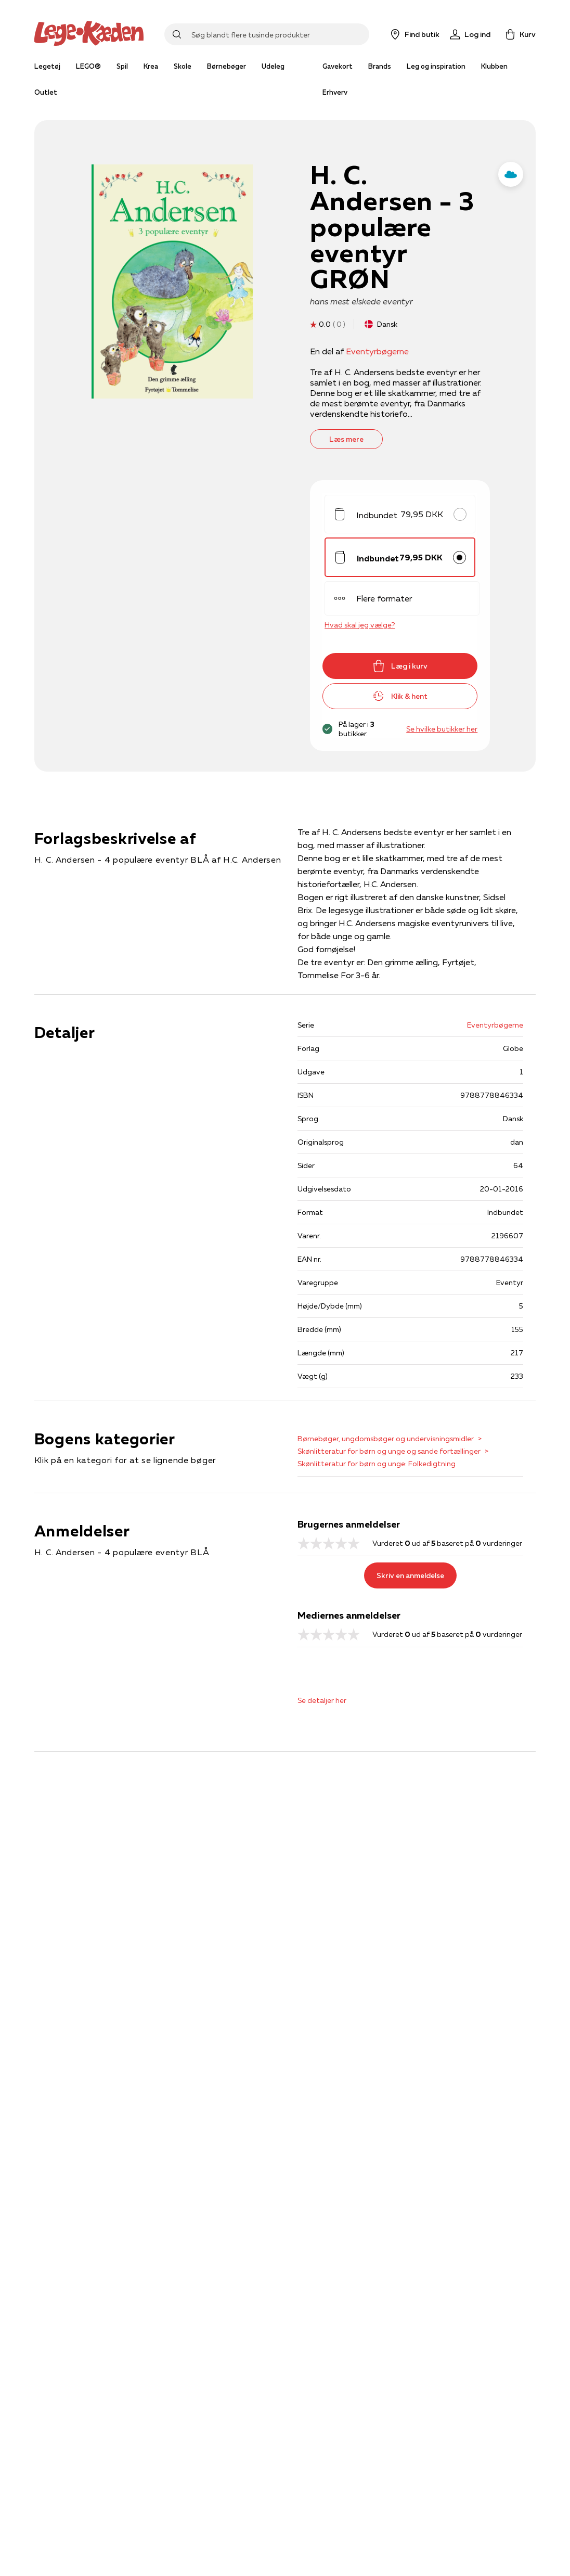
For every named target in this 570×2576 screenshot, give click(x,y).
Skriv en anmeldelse (410, 1575)
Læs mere (346, 439)
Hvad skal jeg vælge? (360, 625)
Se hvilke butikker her (441, 729)
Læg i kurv (400, 666)
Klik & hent (400, 696)
